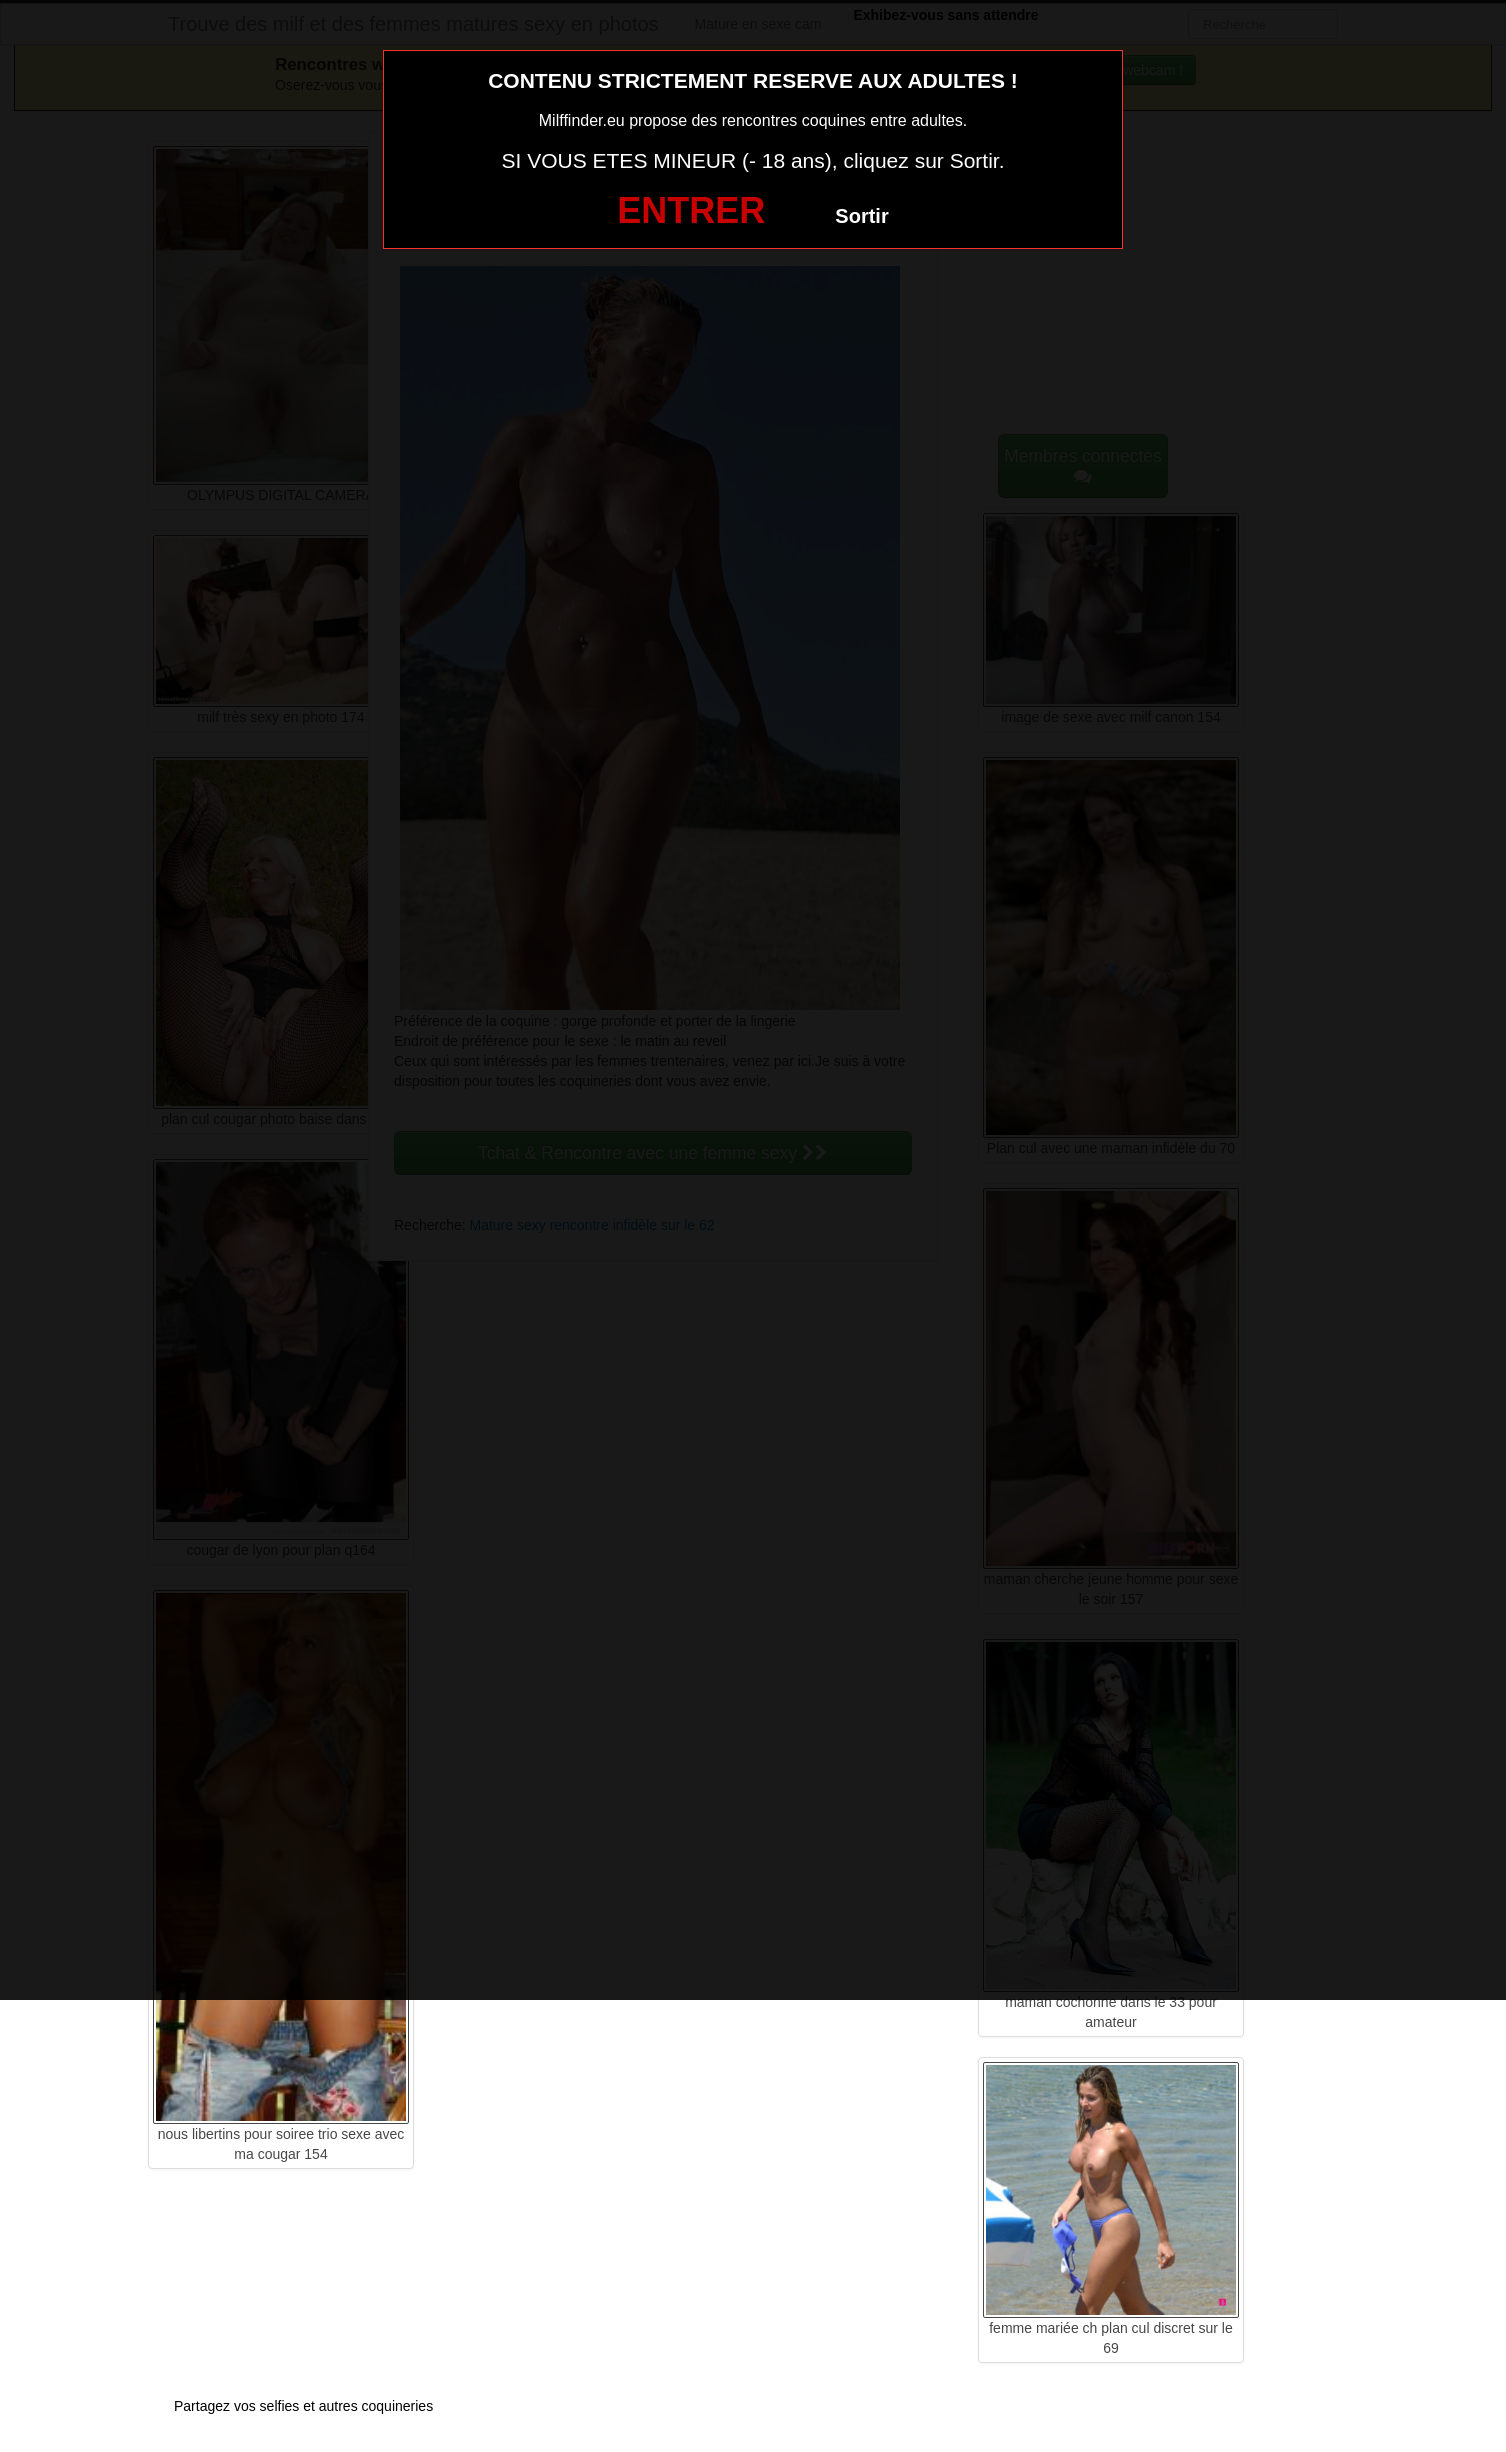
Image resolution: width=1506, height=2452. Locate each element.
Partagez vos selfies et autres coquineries (303, 2406)
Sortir (861, 216)
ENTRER (691, 210)
